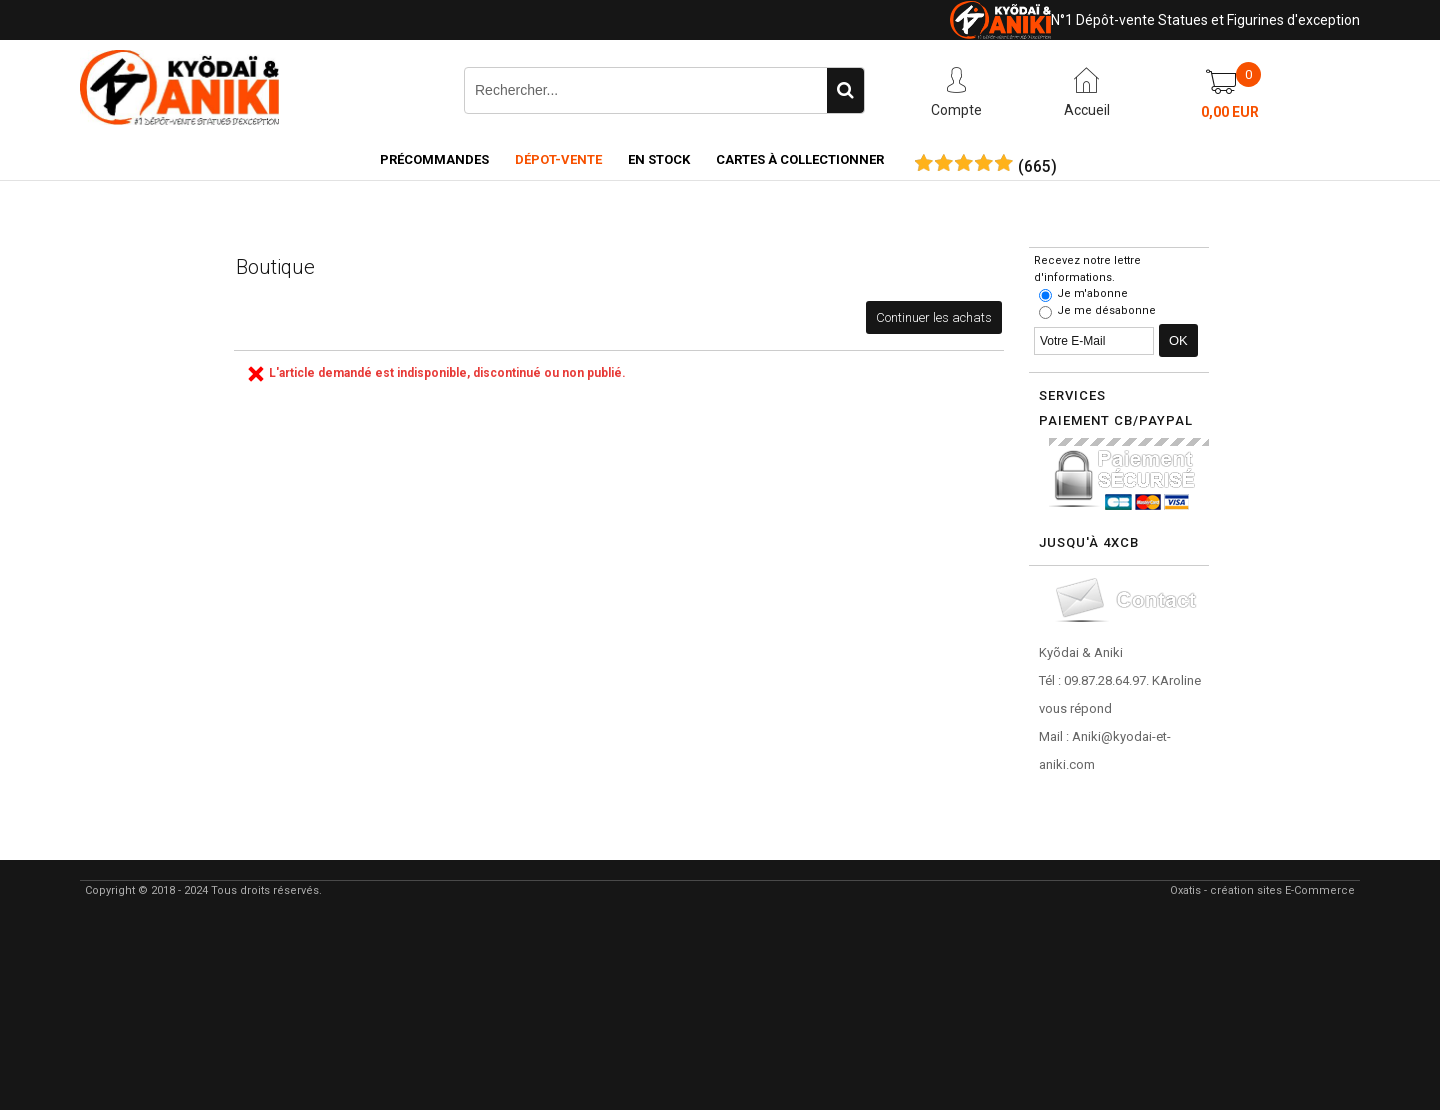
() (1037, 167)
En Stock (659, 159)
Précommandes (434, 159)
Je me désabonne (1106, 310)
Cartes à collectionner (800, 159)
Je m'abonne (1092, 293)
